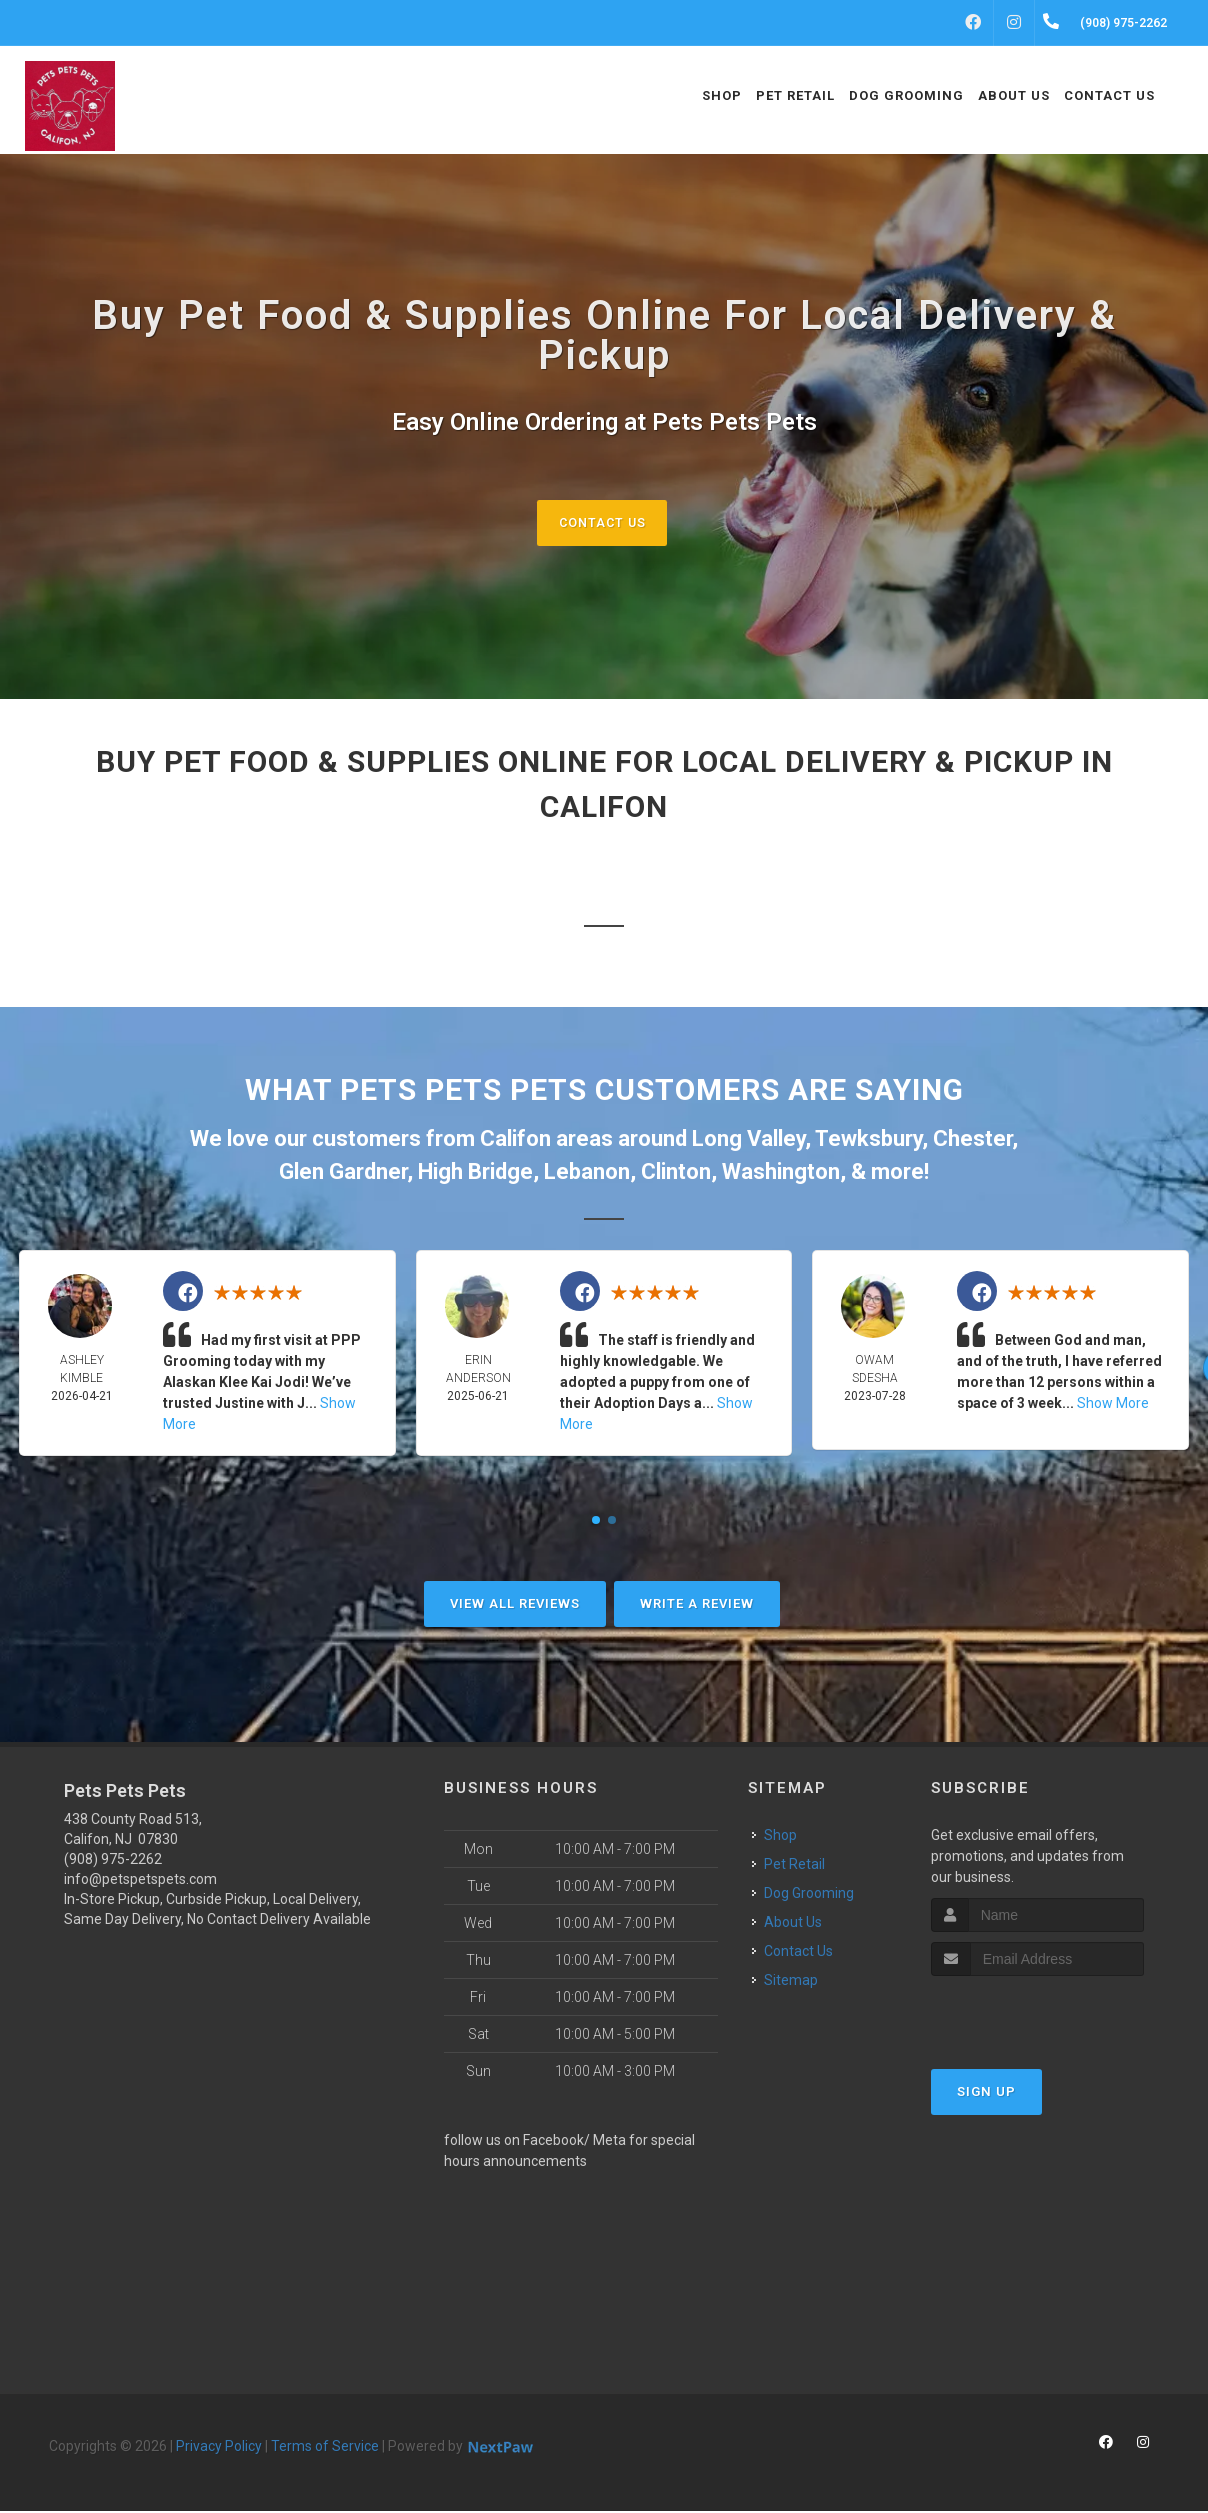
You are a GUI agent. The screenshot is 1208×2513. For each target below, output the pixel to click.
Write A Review (697, 1605)
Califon (515, 1140)
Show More (1113, 1405)
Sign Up (986, 2092)
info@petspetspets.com (140, 1881)
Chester (972, 1140)
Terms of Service (325, 2448)
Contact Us (601, 522)
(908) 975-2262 (113, 1861)
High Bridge (475, 1173)
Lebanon (587, 1173)
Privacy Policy (219, 2448)
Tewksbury (868, 1140)
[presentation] (1037, 2014)
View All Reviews (515, 1605)
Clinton (676, 1173)
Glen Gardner (343, 1173)
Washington (781, 1173)
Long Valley (748, 1140)
